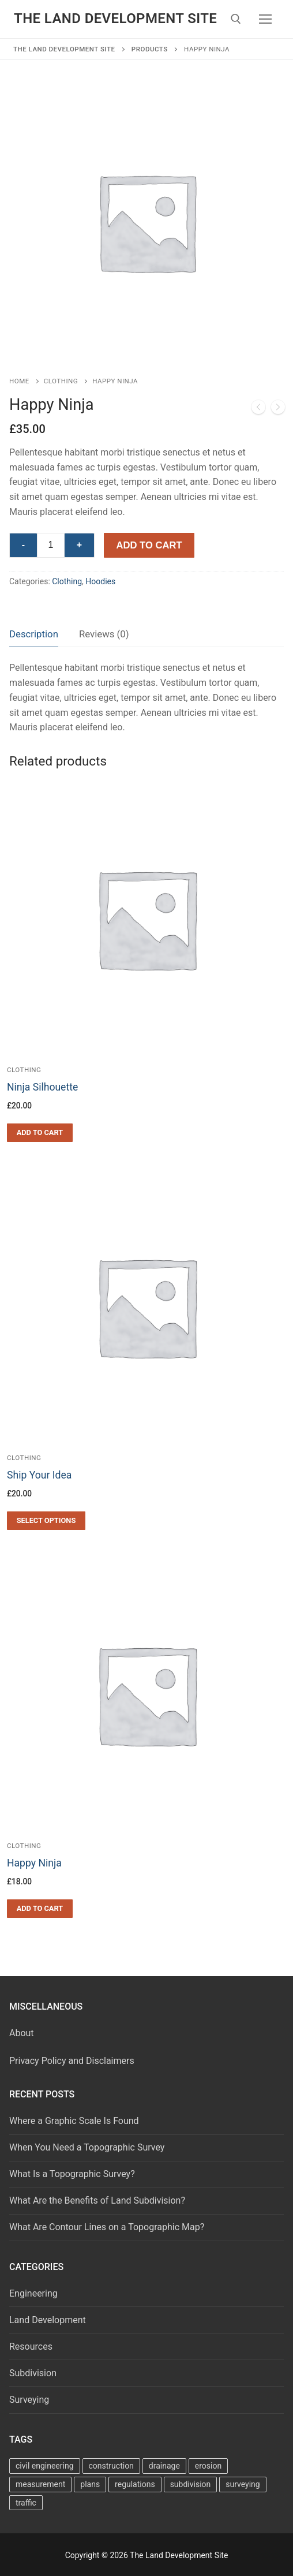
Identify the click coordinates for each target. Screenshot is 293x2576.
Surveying (29, 2399)
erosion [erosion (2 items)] (208, 2465)
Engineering (33, 2293)
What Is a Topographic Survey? (72, 2173)
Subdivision (33, 2373)
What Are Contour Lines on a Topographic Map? (106, 2227)
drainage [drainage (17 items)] (164, 2465)
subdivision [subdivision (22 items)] (190, 2484)
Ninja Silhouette (42, 1087)
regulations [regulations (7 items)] (135, 2484)
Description (33, 634)
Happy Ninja (34, 1863)
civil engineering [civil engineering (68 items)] (45, 2465)
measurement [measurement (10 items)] (40, 2484)
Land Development (47, 2319)
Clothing (61, 381)
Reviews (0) (104, 634)
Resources (30, 2346)
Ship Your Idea (39, 1475)
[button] (40, 1132)
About (21, 2033)
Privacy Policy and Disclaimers (71, 2060)
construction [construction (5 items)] (111, 2465)
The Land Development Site (115, 18)
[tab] (33, 634)
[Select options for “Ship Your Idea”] (46, 1520)
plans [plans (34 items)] (90, 2484)
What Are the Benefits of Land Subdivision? (97, 2200)
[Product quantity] (51, 545)
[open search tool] (236, 19)
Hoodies (100, 581)
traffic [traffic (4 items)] (26, 2502)
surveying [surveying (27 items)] (243, 2484)
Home (19, 381)
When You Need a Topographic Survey (86, 2147)
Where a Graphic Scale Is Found (74, 2120)
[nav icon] (265, 19)
